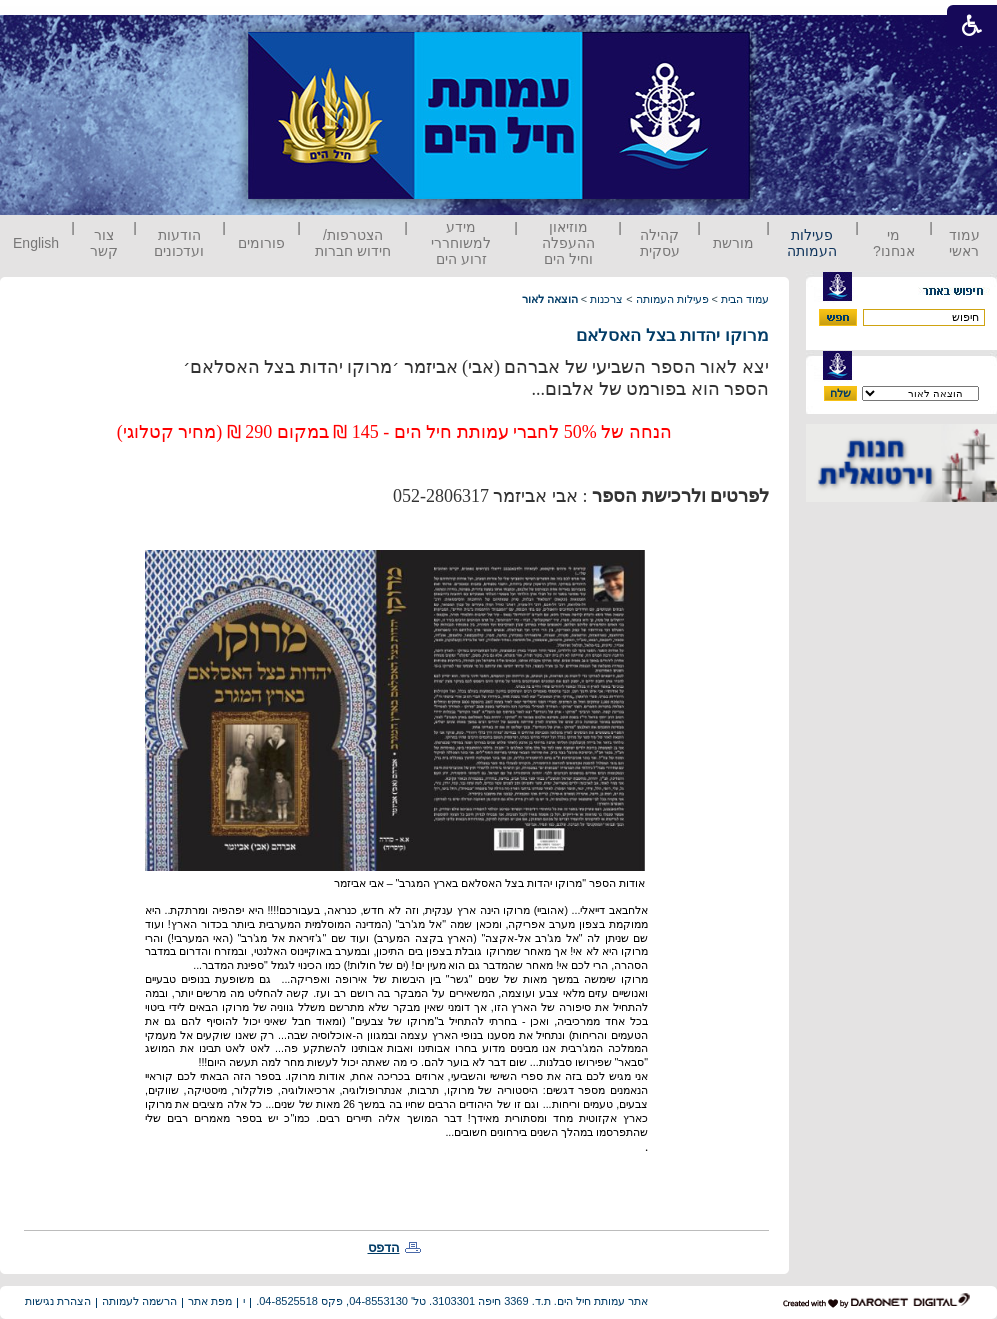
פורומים (261, 243)
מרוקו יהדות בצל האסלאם (672, 335)
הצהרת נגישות (58, 1301)
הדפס (384, 1247)
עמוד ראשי (964, 243)
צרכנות (606, 299)
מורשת (733, 243)
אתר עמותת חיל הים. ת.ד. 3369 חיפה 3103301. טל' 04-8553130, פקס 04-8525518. (452, 1301)
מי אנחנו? (894, 243)
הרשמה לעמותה (139, 1301)
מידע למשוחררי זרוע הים (461, 243)
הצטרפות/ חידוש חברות (353, 243)
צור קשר (104, 243)
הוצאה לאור (550, 299)
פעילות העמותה (812, 243)
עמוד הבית (745, 299)
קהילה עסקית (660, 243)
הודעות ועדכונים (179, 243)
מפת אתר (210, 1301)
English (36, 243)
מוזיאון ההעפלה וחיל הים (568, 243)
